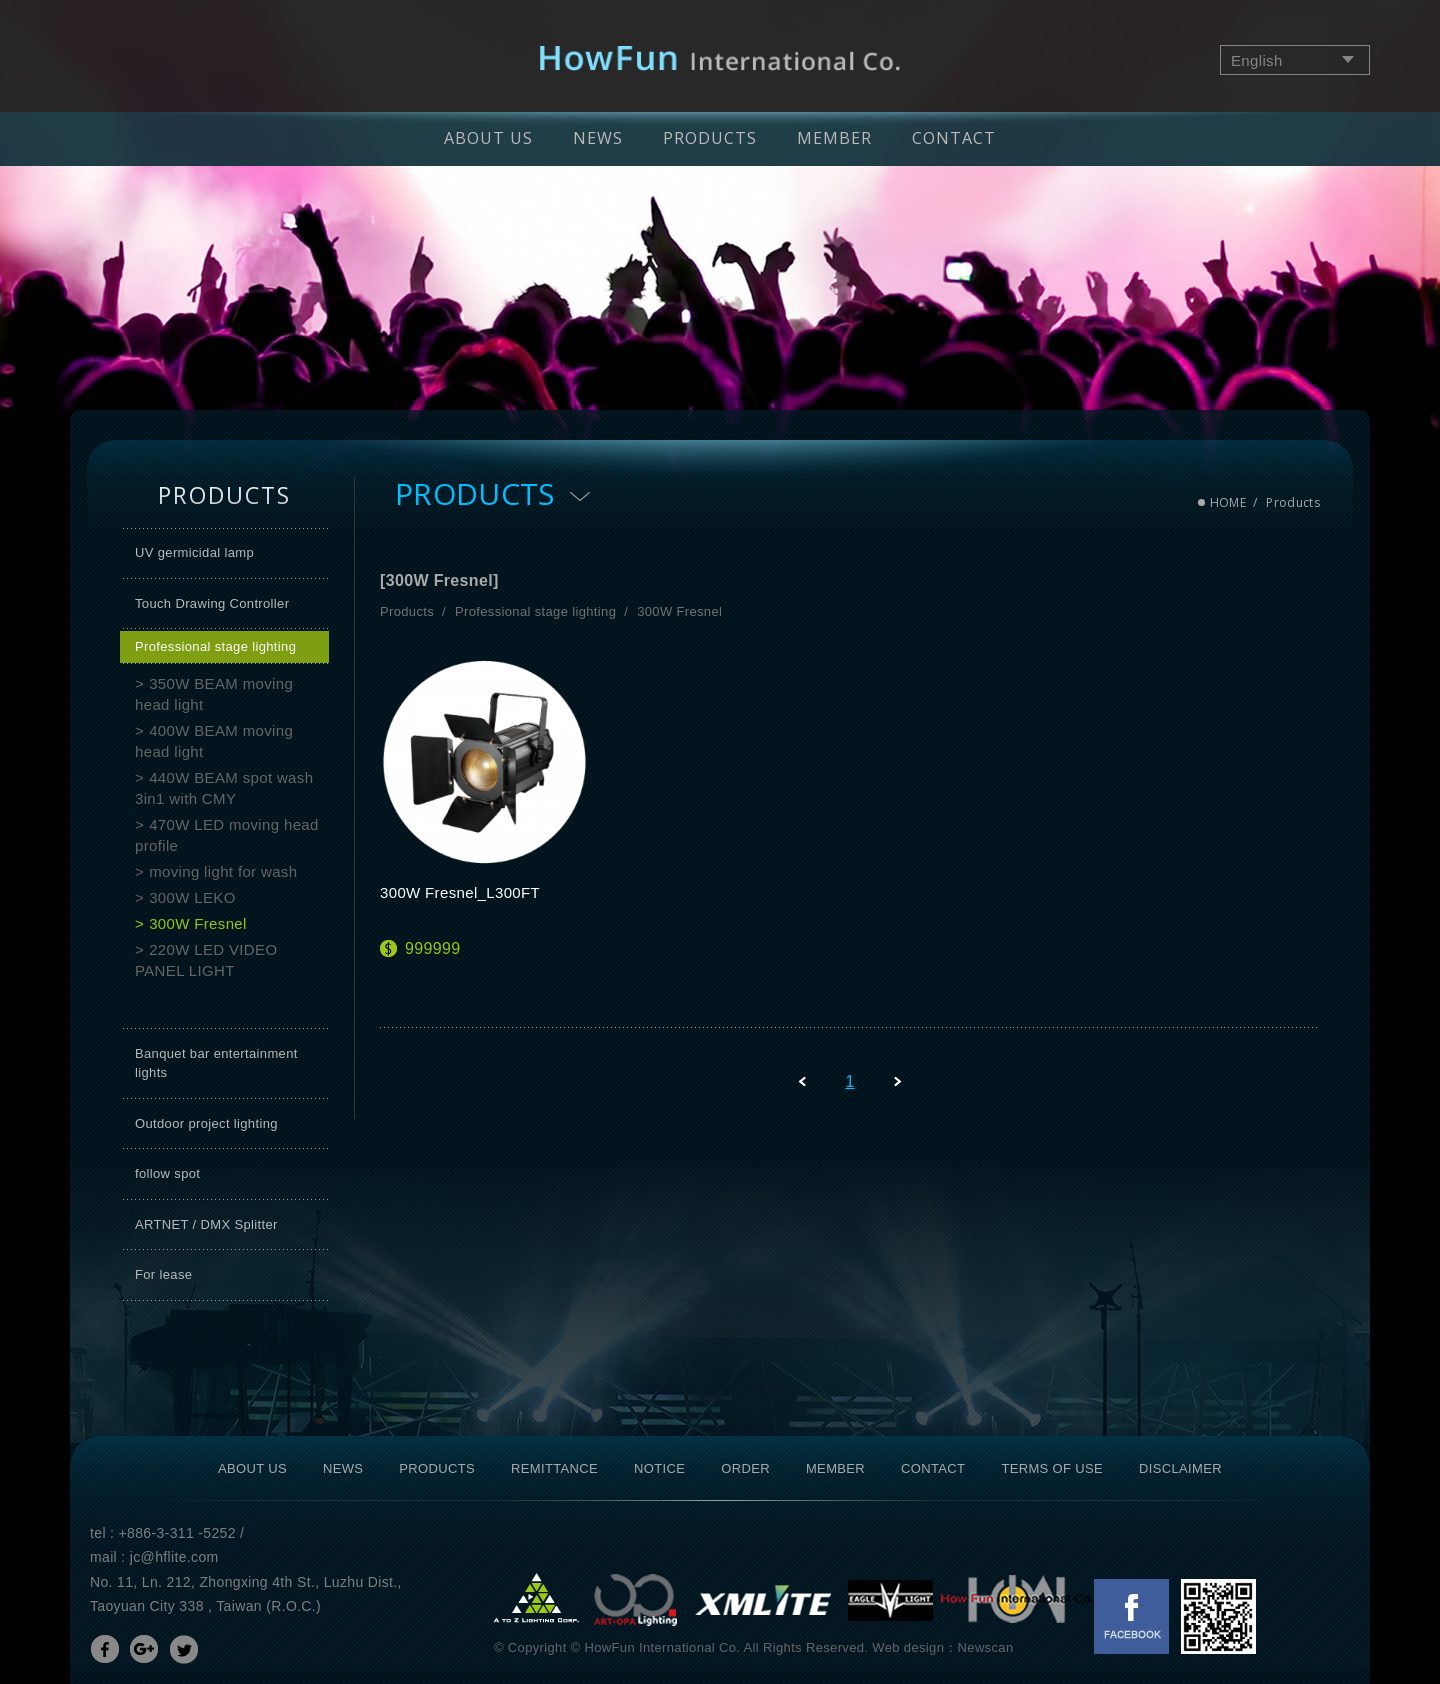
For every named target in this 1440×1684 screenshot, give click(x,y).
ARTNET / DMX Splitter (206, 1224)
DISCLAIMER (1180, 1468)
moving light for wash (223, 871)
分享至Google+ (144, 1649)
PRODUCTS (710, 138)
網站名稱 (720, 58)
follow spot (167, 1173)
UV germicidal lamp (194, 552)
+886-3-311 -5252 (177, 1533)
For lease (163, 1274)
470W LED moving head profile (227, 835)
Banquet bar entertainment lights (216, 1063)
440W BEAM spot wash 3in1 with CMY (224, 788)
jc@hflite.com (174, 1557)
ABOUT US (488, 138)
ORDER (745, 1468)
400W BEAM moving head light (214, 741)
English (1257, 60)
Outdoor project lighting (206, 1123)
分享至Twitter (184, 1649)
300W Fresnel (198, 923)
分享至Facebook (105, 1649)
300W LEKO (192, 897)
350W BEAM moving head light (214, 694)
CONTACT (954, 138)
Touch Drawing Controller (212, 603)
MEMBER (834, 138)
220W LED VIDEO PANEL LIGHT (206, 960)
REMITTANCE (554, 1468)
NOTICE (659, 1468)
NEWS (598, 138)
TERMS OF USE (1052, 1468)
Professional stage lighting (215, 646)
